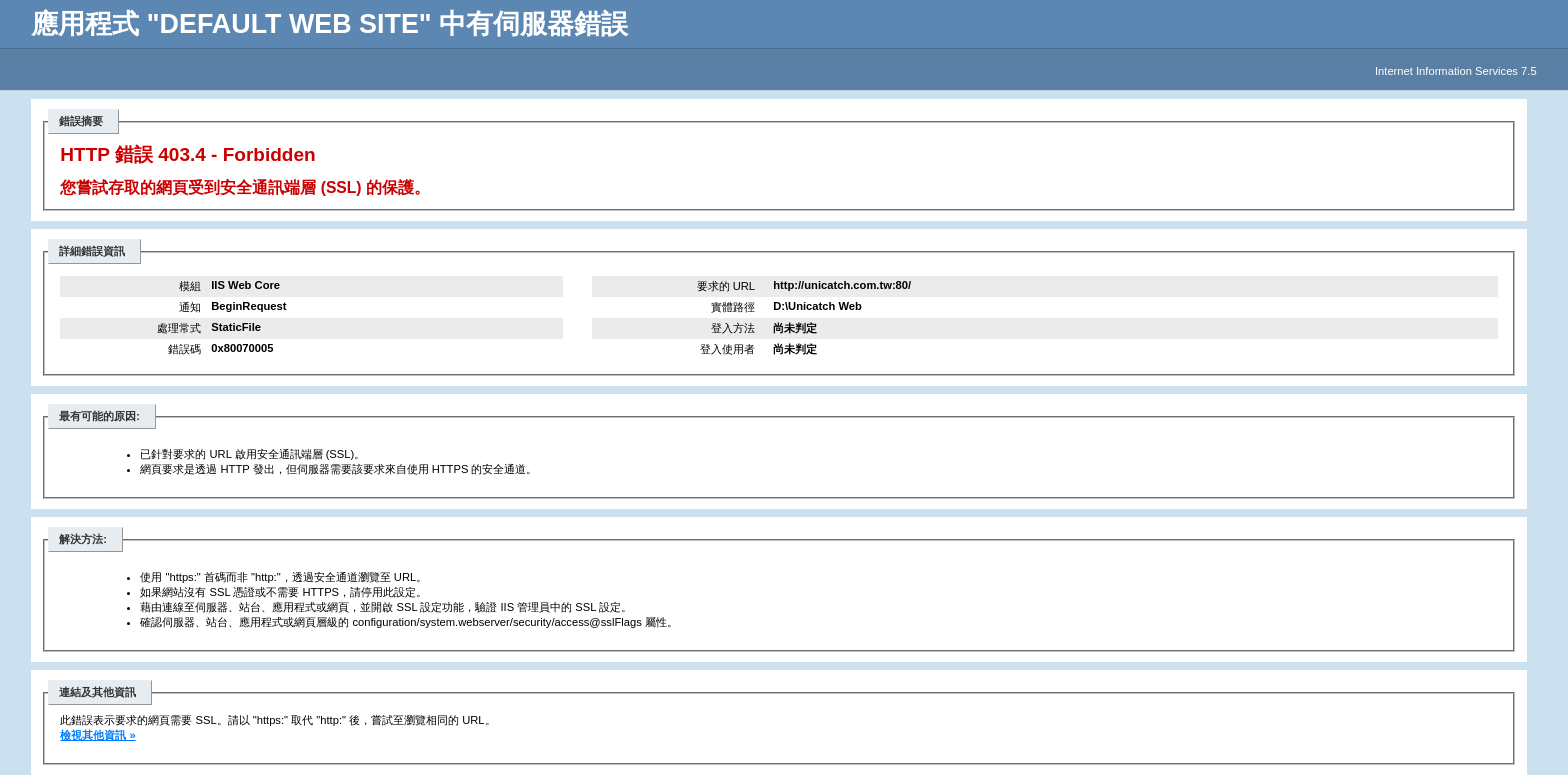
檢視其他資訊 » (97, 735)
